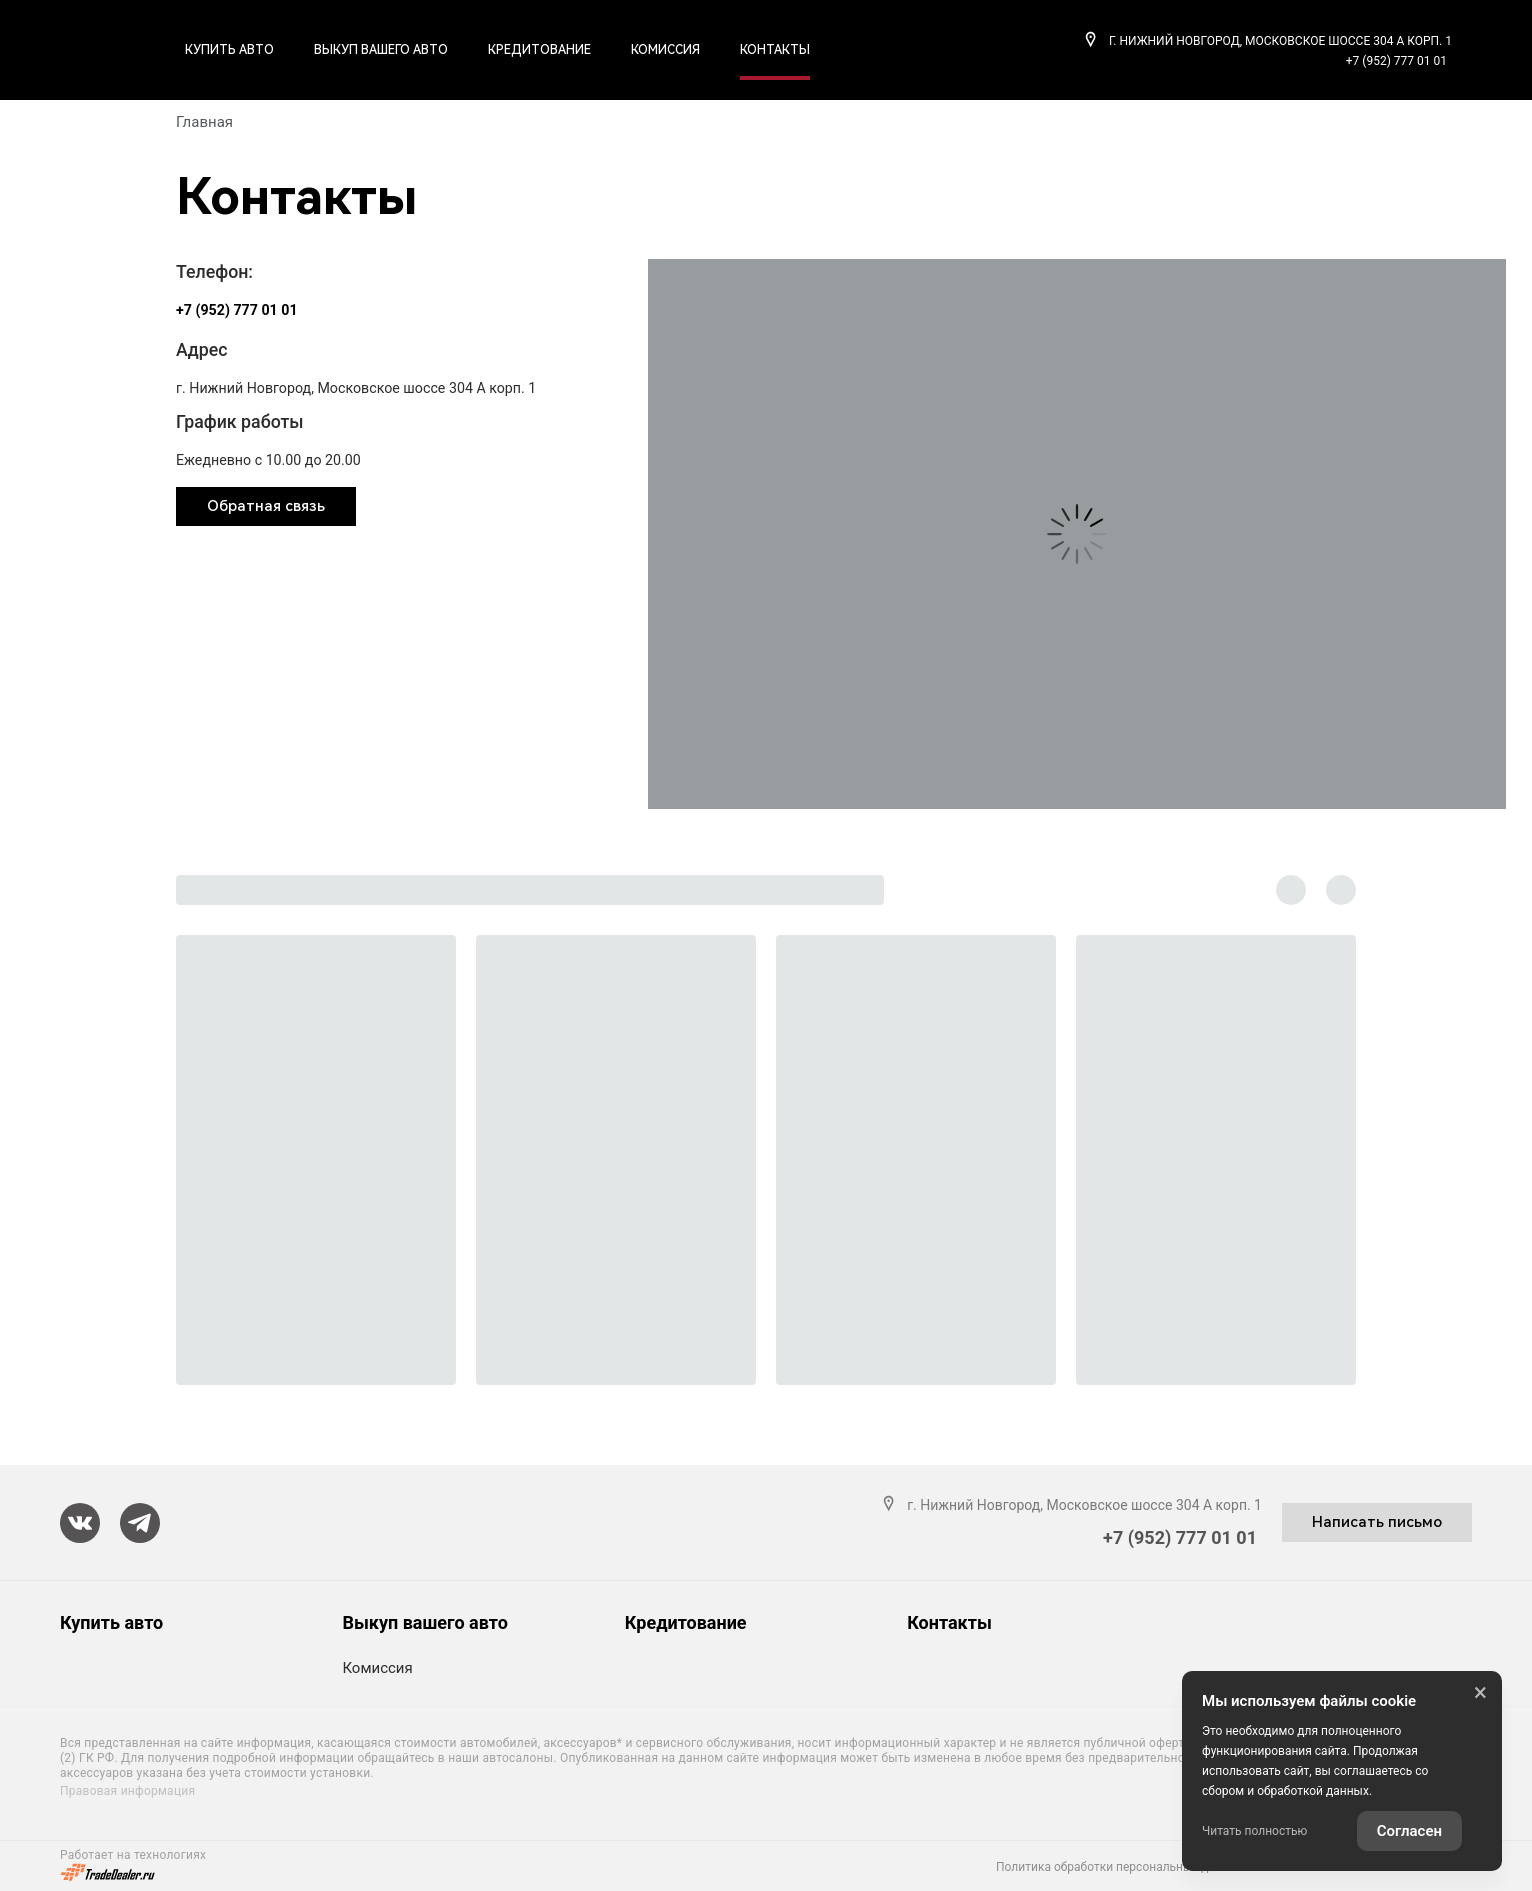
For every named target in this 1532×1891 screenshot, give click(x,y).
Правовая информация (127, 1791)
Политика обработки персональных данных (1120, 1867)
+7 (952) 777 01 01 (1396, 61)
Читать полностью (1254, 1831)
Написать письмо (1377, 1522)
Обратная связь (266, 506)
